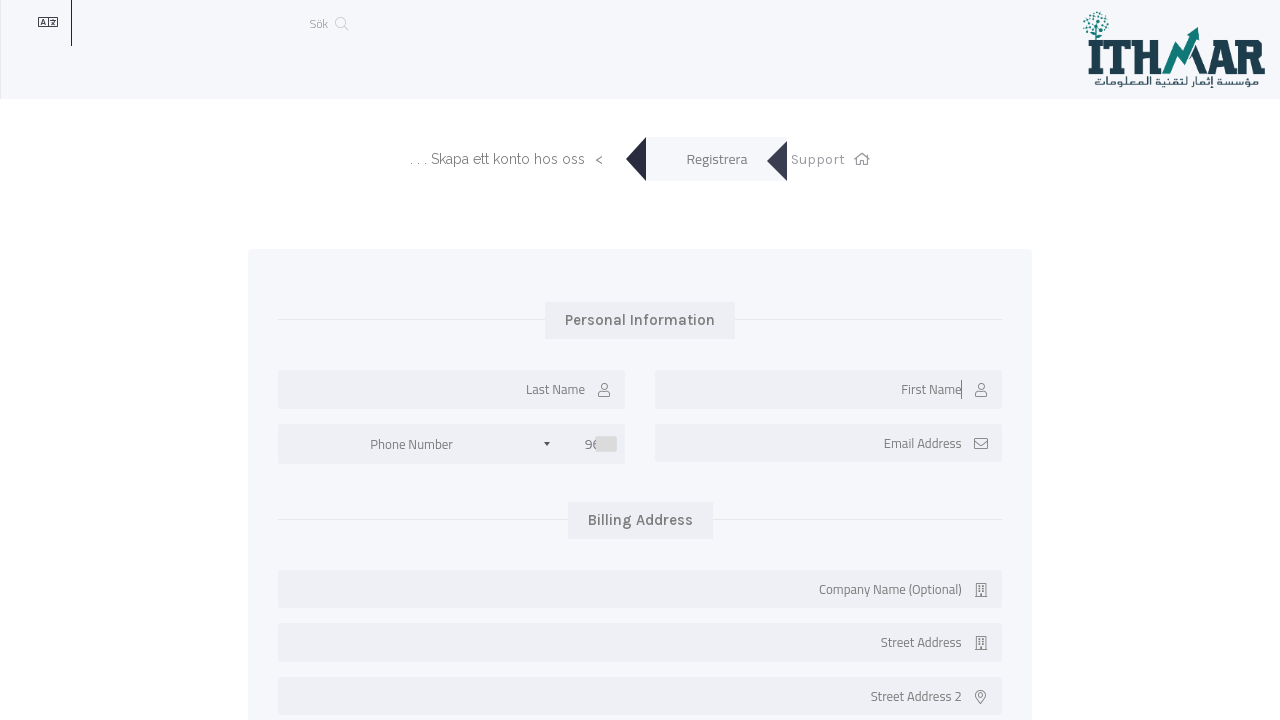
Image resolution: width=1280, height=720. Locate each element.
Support (818, 159)
